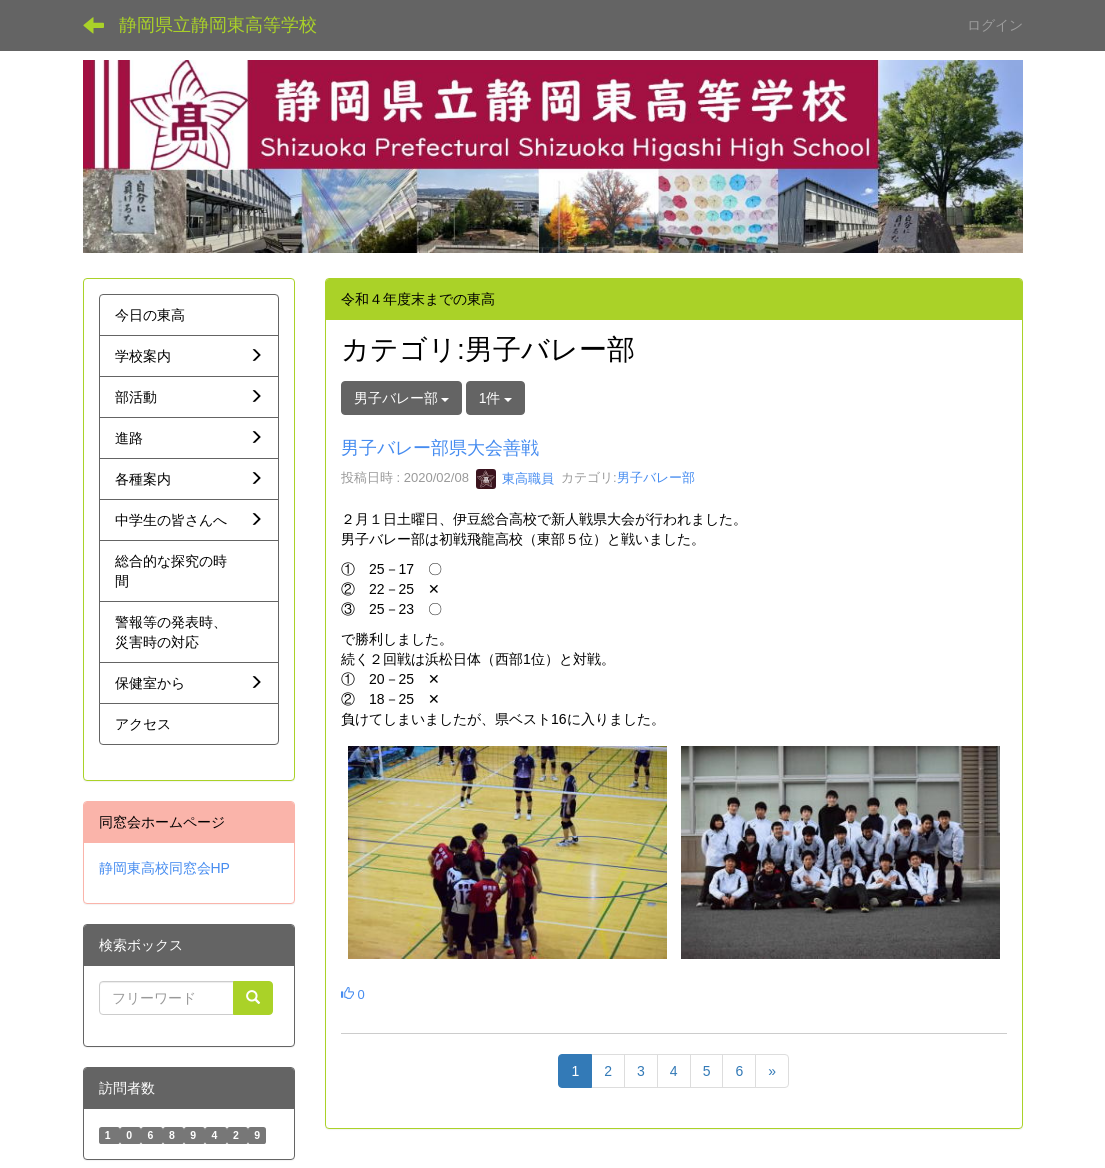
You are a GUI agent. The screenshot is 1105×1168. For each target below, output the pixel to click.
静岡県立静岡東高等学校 (218, 25)
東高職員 (515, 478)
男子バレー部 (656, 478)
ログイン (995, 25)
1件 (496, 398)
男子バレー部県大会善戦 (440, 448)
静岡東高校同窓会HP (164, 868)
